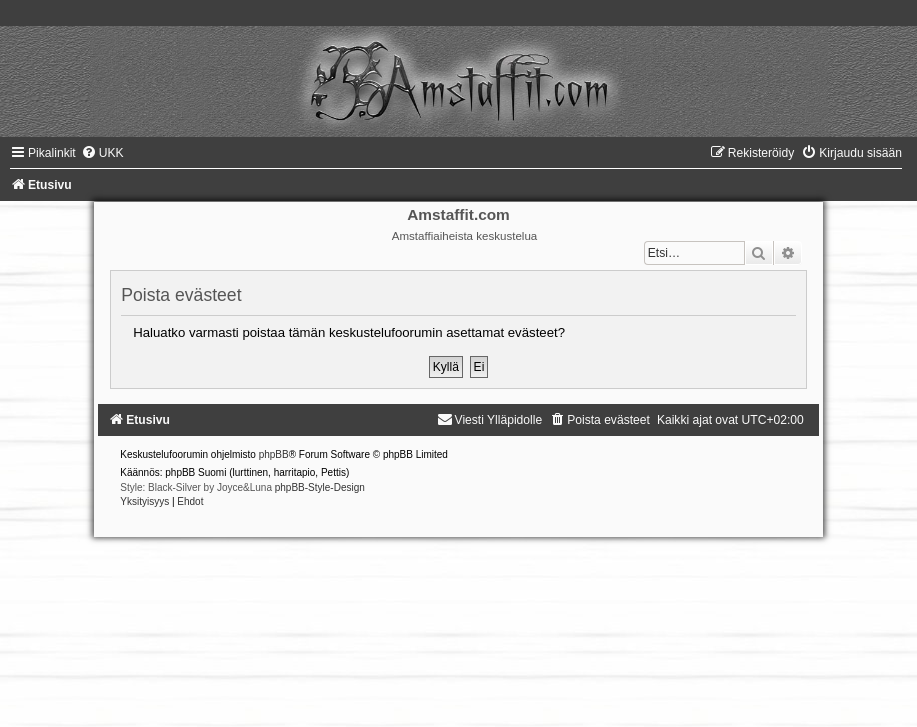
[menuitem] (102, 153)
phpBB (274, 454)
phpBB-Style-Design (320, 487)
